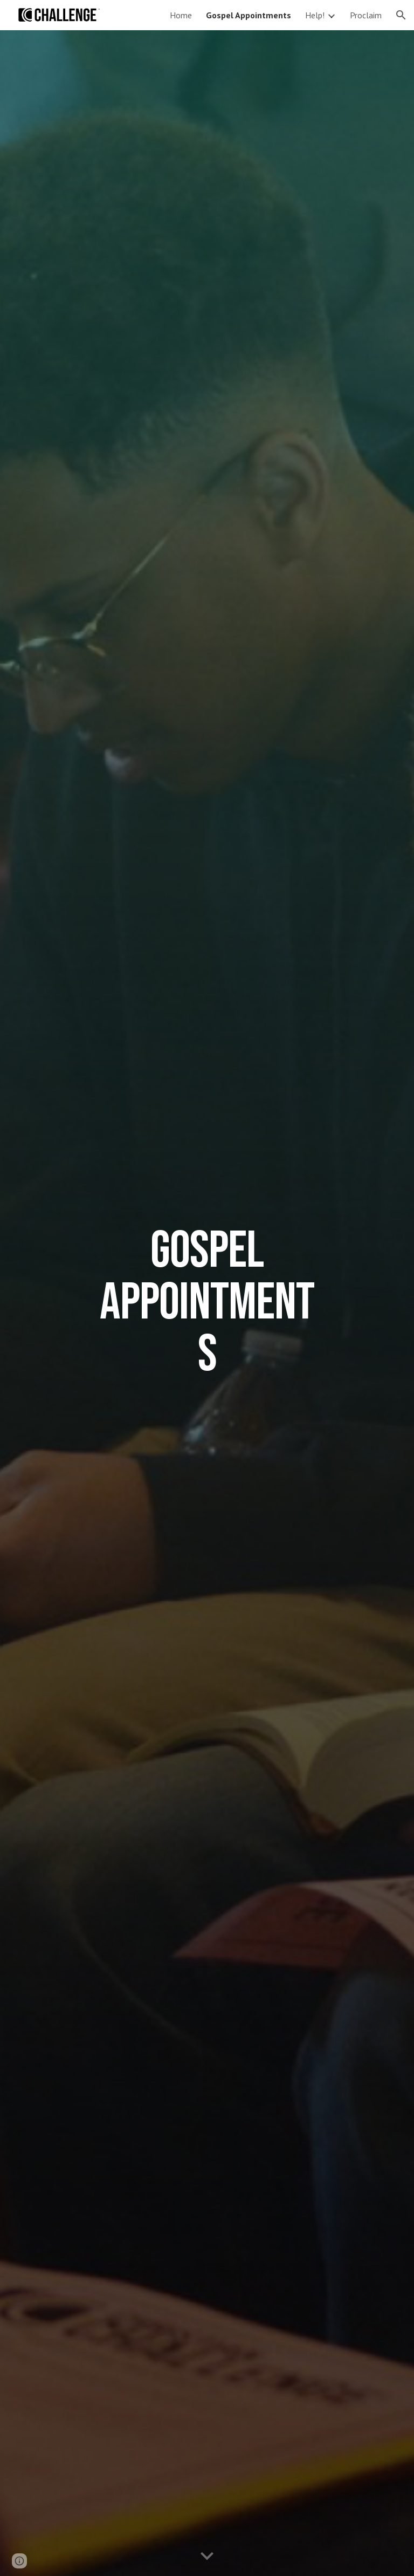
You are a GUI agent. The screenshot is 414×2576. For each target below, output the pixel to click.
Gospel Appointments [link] (248, 15)
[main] (207, 1303)
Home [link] (181, 15)
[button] (401, 15)
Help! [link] (315, 15)
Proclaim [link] (366, 15)
